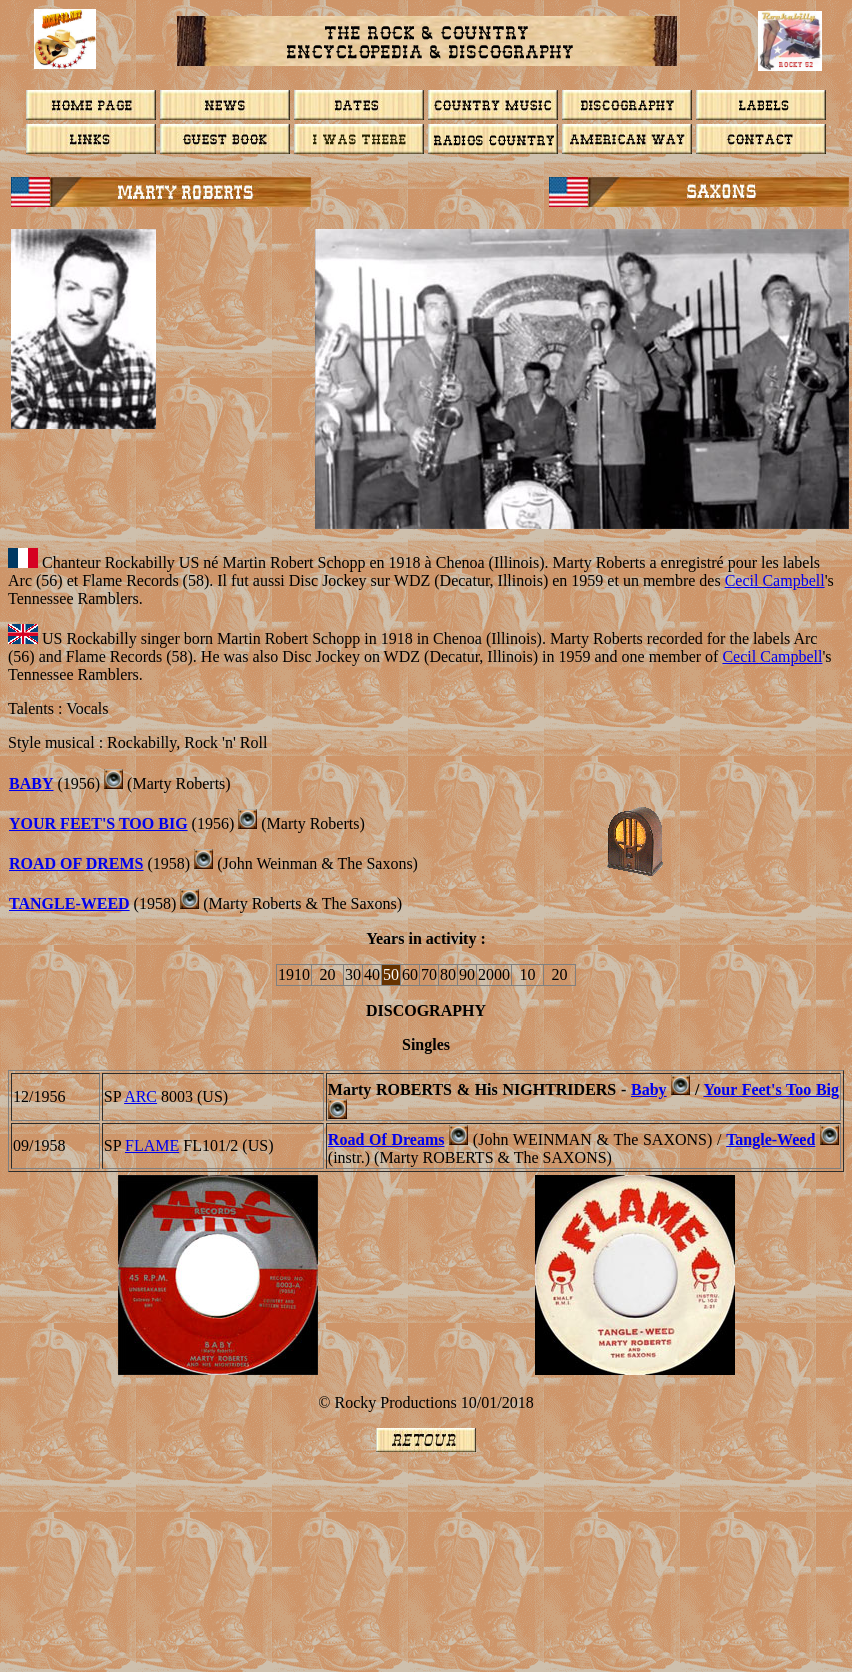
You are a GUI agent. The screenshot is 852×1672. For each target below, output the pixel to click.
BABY (31, 783)
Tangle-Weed (69, 903)
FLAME (152, 1145)
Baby (649, 1089)
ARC (140, 1096)
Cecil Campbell (775, 580)
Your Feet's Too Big (98, 823)
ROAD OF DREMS (76, 863)
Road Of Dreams (386, 1139)
